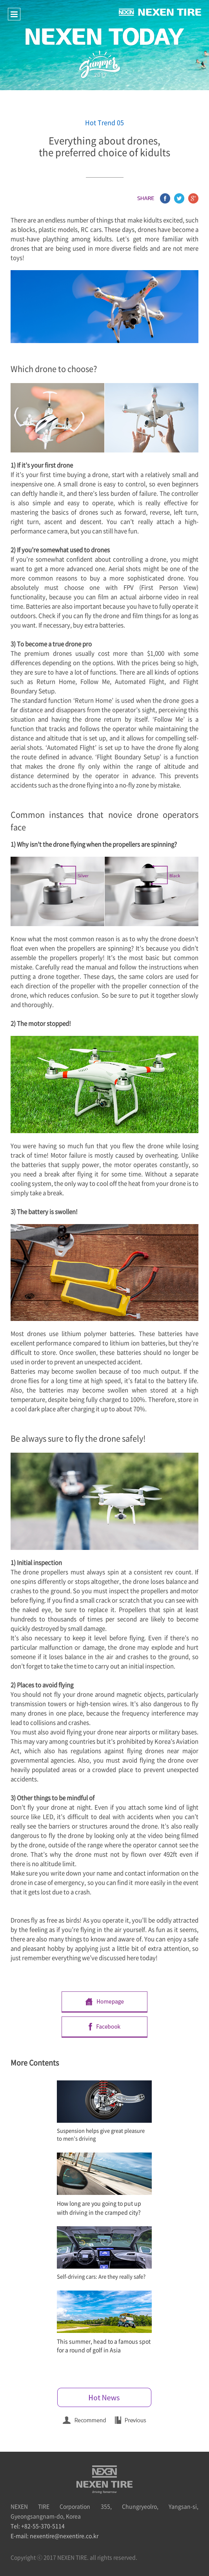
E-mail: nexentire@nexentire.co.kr (54, 2536)
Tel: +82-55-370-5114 (38, 2526)
